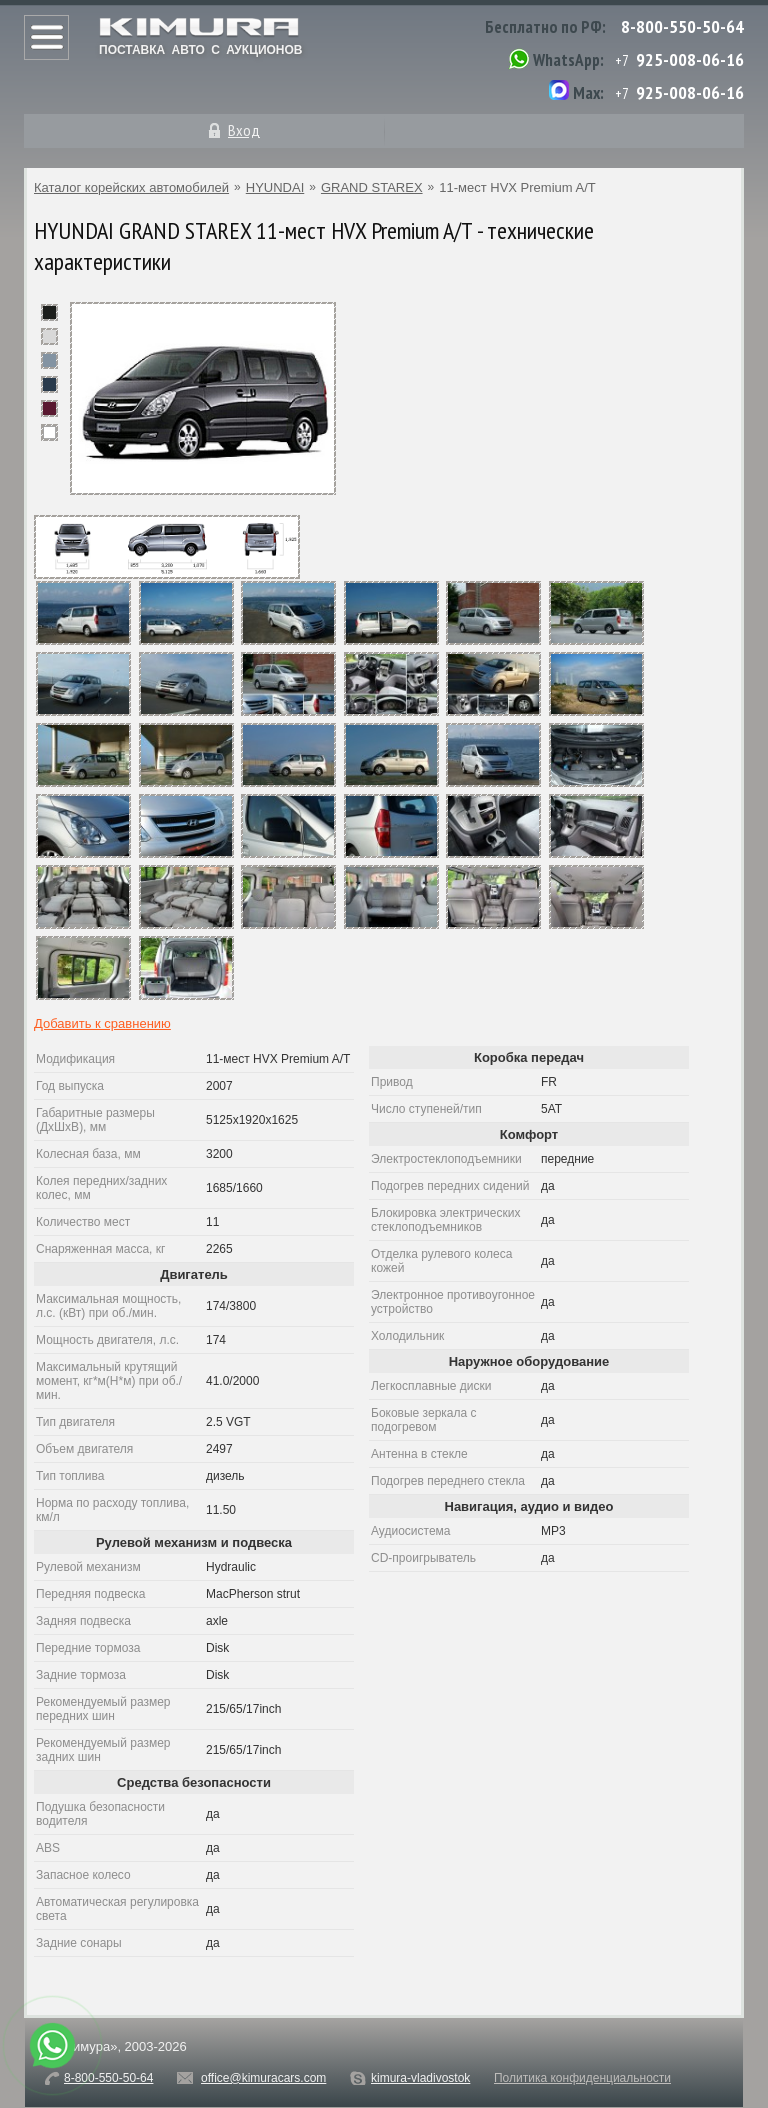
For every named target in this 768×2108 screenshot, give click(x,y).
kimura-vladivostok (420, 2078)
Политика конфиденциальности (582, 2078)
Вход (244, 130)
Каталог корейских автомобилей (131, 187)
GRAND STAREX (372, 187)
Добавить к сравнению (102, 1023)
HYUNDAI (275, 187)
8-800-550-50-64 (682, 26)
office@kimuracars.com (263, 2078)
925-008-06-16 (690, 59)
